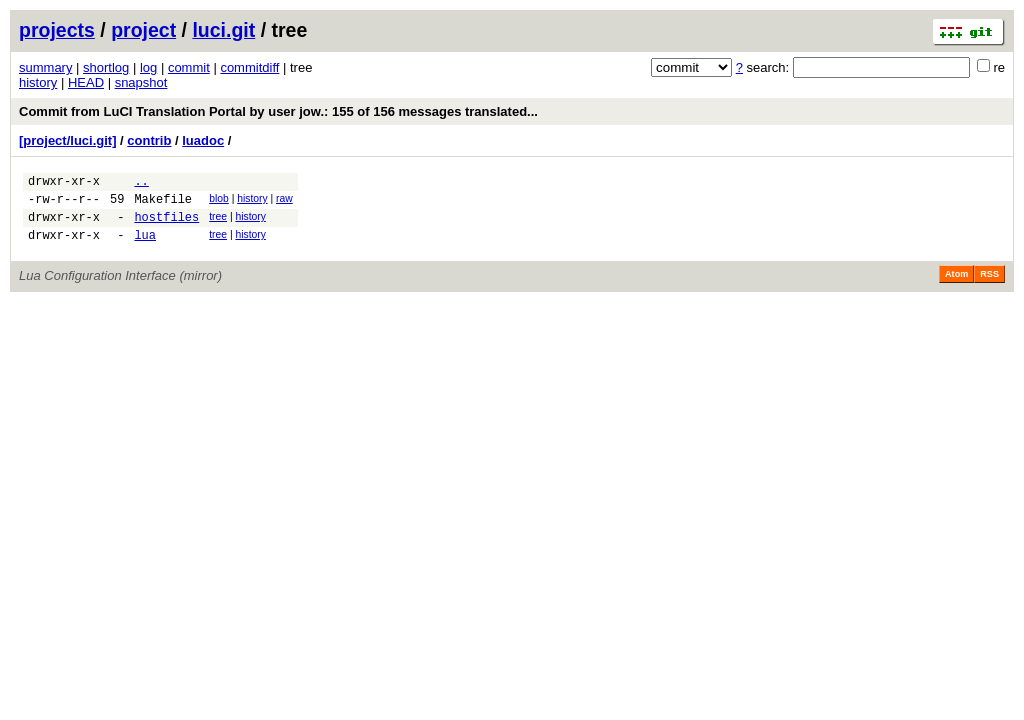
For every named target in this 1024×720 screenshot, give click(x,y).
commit (189, 67)
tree (218, 222)
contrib (149, 140)
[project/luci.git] (68, 140)
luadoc (203, 140)
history (38, 82)
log (148, 67)
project (143, 30)
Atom (956, 286)
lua (145, 246)
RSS (989, 286)
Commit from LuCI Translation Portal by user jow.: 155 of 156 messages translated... (278, 111)
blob (219, 201)
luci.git (223, 30)
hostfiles (166, 225)
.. (141, 183)
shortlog (106, 67)
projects (57, 30)
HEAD (86, 82)
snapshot (141, 82)
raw (284, 201)
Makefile (163, 204)
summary (45, 67)
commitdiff (249, 67)
